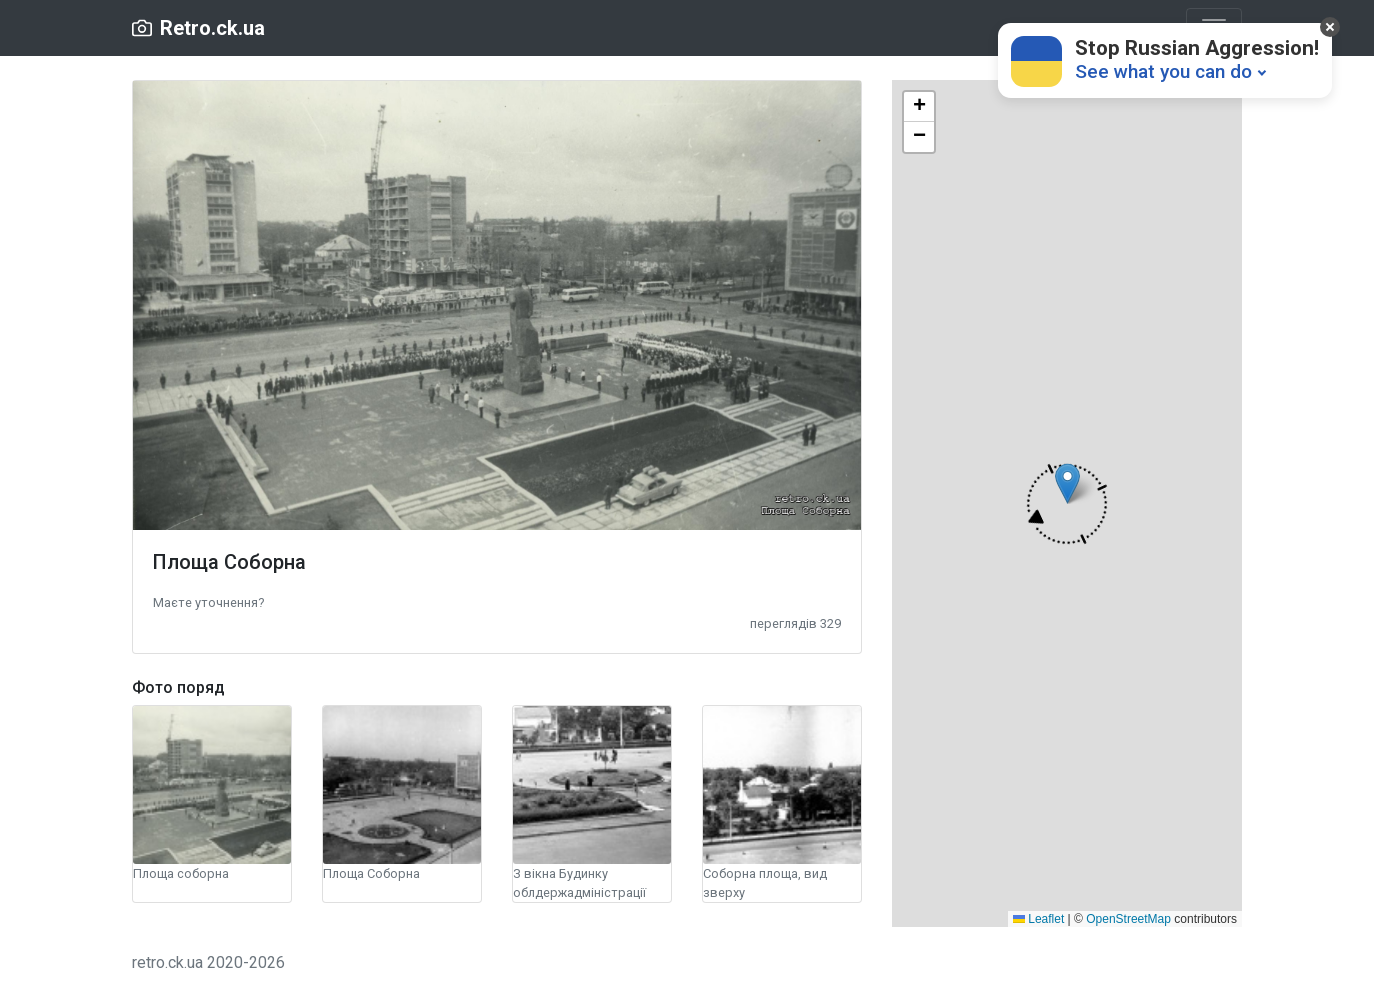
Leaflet (1038, 919)
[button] (208, 601)
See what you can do (1163, 71)
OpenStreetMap (1128, 919)
